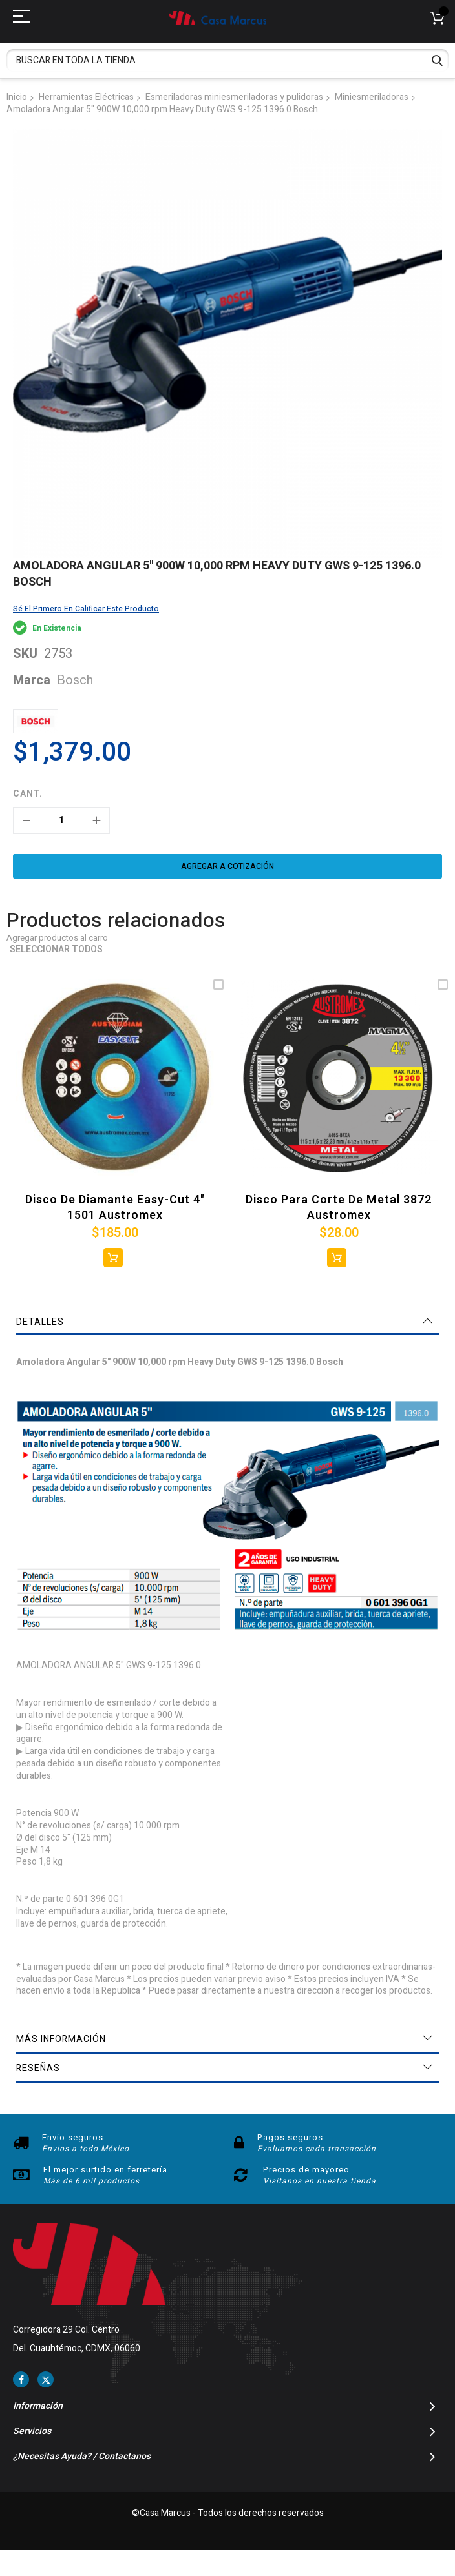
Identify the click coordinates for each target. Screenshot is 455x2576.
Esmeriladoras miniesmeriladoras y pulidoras (234, 97)
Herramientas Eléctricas (86, 97)
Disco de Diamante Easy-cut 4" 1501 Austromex (115, 1207)
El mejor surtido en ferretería (105, 2169)
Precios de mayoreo (306, 2169)
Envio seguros (72, 2137)
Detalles (40, 1322)
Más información (61, 2039)
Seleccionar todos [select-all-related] (56, 950)
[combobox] (227, 60)
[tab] (227, 1322)
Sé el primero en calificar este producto (86, 609)
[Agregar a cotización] (227, 866)
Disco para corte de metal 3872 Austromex (339, 1207)
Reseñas (38, 2068)
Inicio (16, 97)
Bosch (75, 680)
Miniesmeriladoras (371, 97)
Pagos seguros (290, 2137)
